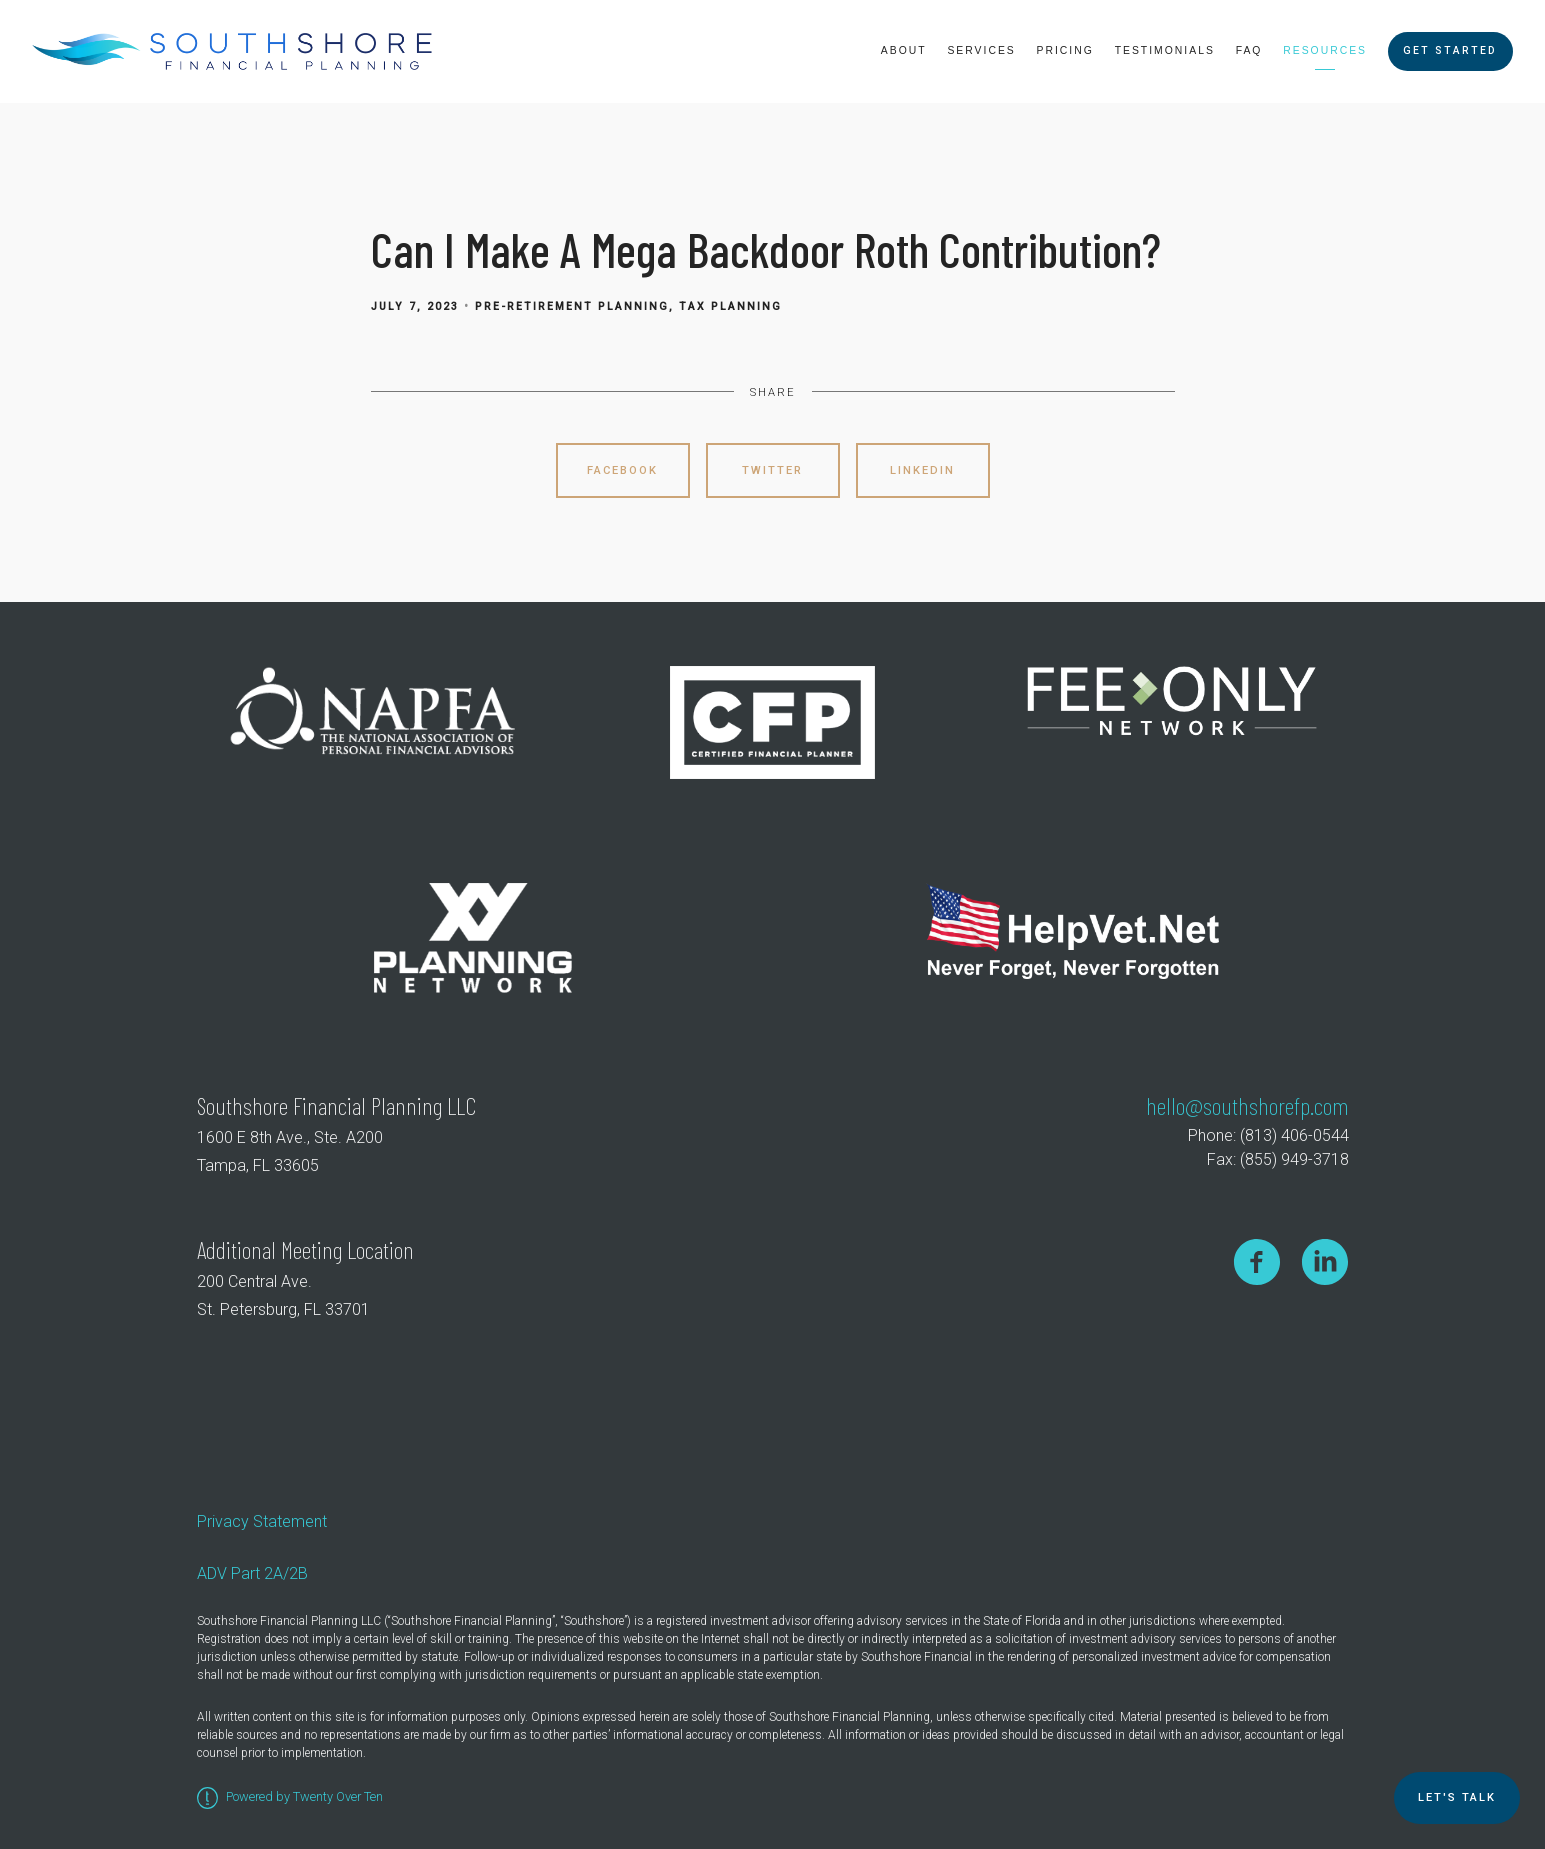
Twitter (772, 470)
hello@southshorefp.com (1247, 1105)
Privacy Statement (262, 1521)
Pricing (1065, 50)
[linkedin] (1325, 1261)
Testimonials (1165, 50)
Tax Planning (730, 306)
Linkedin (922, 470)
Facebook (622, 470)
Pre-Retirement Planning (572, 306)
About (904, 50)
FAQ (1249, 50)
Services (981, 50)
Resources (1325, 50)
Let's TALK (1457, 1797)
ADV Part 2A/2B (252, 1573)
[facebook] (1257, 1261)
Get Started (1450, 50)
